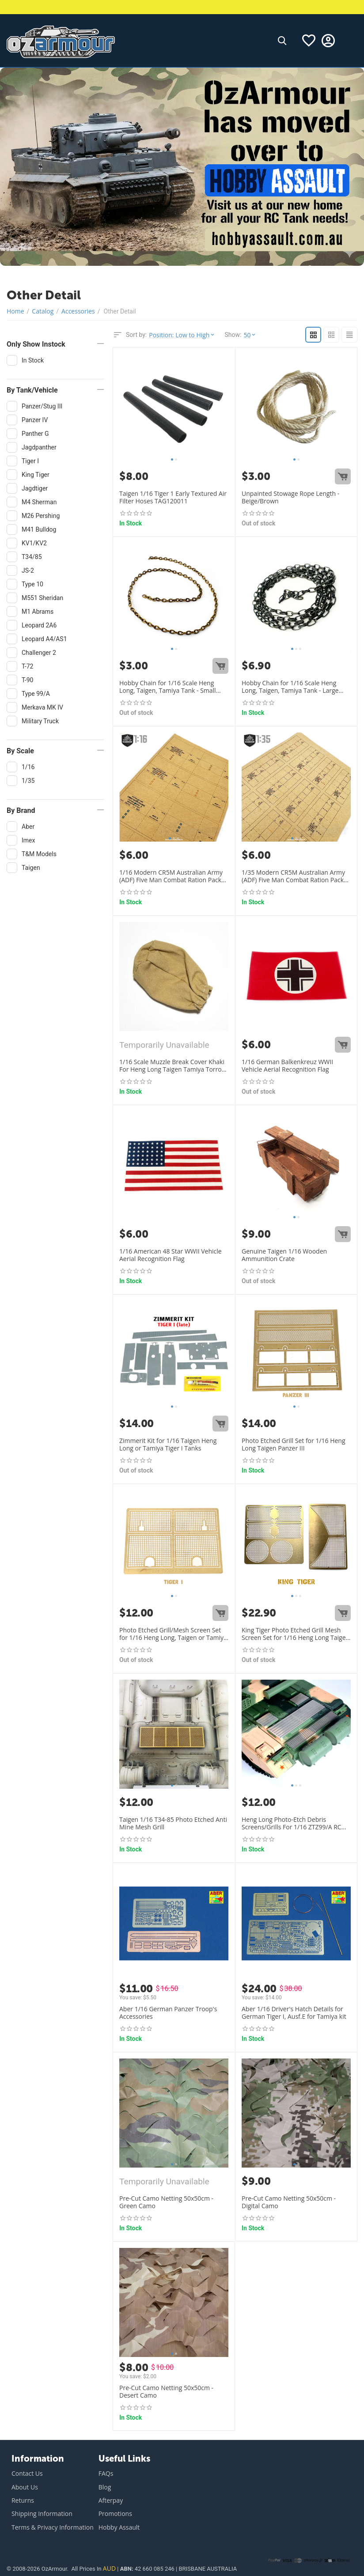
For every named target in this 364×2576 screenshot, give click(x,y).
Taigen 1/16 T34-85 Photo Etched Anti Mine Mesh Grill (173, 1823)
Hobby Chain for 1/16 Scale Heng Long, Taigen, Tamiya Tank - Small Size (167, 687)
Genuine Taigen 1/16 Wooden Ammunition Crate (284, 1255)
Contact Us (27, 2473)
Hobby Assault (119, 2527)
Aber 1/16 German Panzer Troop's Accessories (168, 2013)
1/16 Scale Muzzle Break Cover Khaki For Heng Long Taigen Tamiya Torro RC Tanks (171, 1065)
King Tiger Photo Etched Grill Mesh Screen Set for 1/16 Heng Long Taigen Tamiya (295, 1634)
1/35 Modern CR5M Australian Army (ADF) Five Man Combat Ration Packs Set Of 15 (294, 876)
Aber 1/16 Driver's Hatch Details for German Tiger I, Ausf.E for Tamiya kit (294, 2013)
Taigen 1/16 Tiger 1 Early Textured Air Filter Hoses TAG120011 (173, 497)
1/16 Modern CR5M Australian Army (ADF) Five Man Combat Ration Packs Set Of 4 (171, 876)
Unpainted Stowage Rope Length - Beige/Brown (290, 497)
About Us (24, 2487)
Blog (105, 2487)
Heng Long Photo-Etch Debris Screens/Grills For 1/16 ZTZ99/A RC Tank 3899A (291, 1823)
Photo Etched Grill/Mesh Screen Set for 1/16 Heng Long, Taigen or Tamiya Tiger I (173, 1634)
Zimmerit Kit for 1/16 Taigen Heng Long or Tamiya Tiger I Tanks (167, 1444)
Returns (22, 2500)
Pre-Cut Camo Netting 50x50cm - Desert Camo (166, 2391)
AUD (109, 2568)
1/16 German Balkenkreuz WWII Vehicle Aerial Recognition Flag (287, 1065)
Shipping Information (41, 2513)
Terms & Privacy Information (52, 2527)
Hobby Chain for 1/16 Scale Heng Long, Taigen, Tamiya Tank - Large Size (290, 687)
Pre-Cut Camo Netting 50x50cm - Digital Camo (289, 2202)
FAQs (106, 2473)
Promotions (115, 2513)
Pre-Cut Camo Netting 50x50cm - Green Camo (166, 2202)
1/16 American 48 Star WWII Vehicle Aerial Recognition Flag (170, 1255)
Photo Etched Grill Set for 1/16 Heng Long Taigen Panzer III (293, 1444)
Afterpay (111, 2500)
